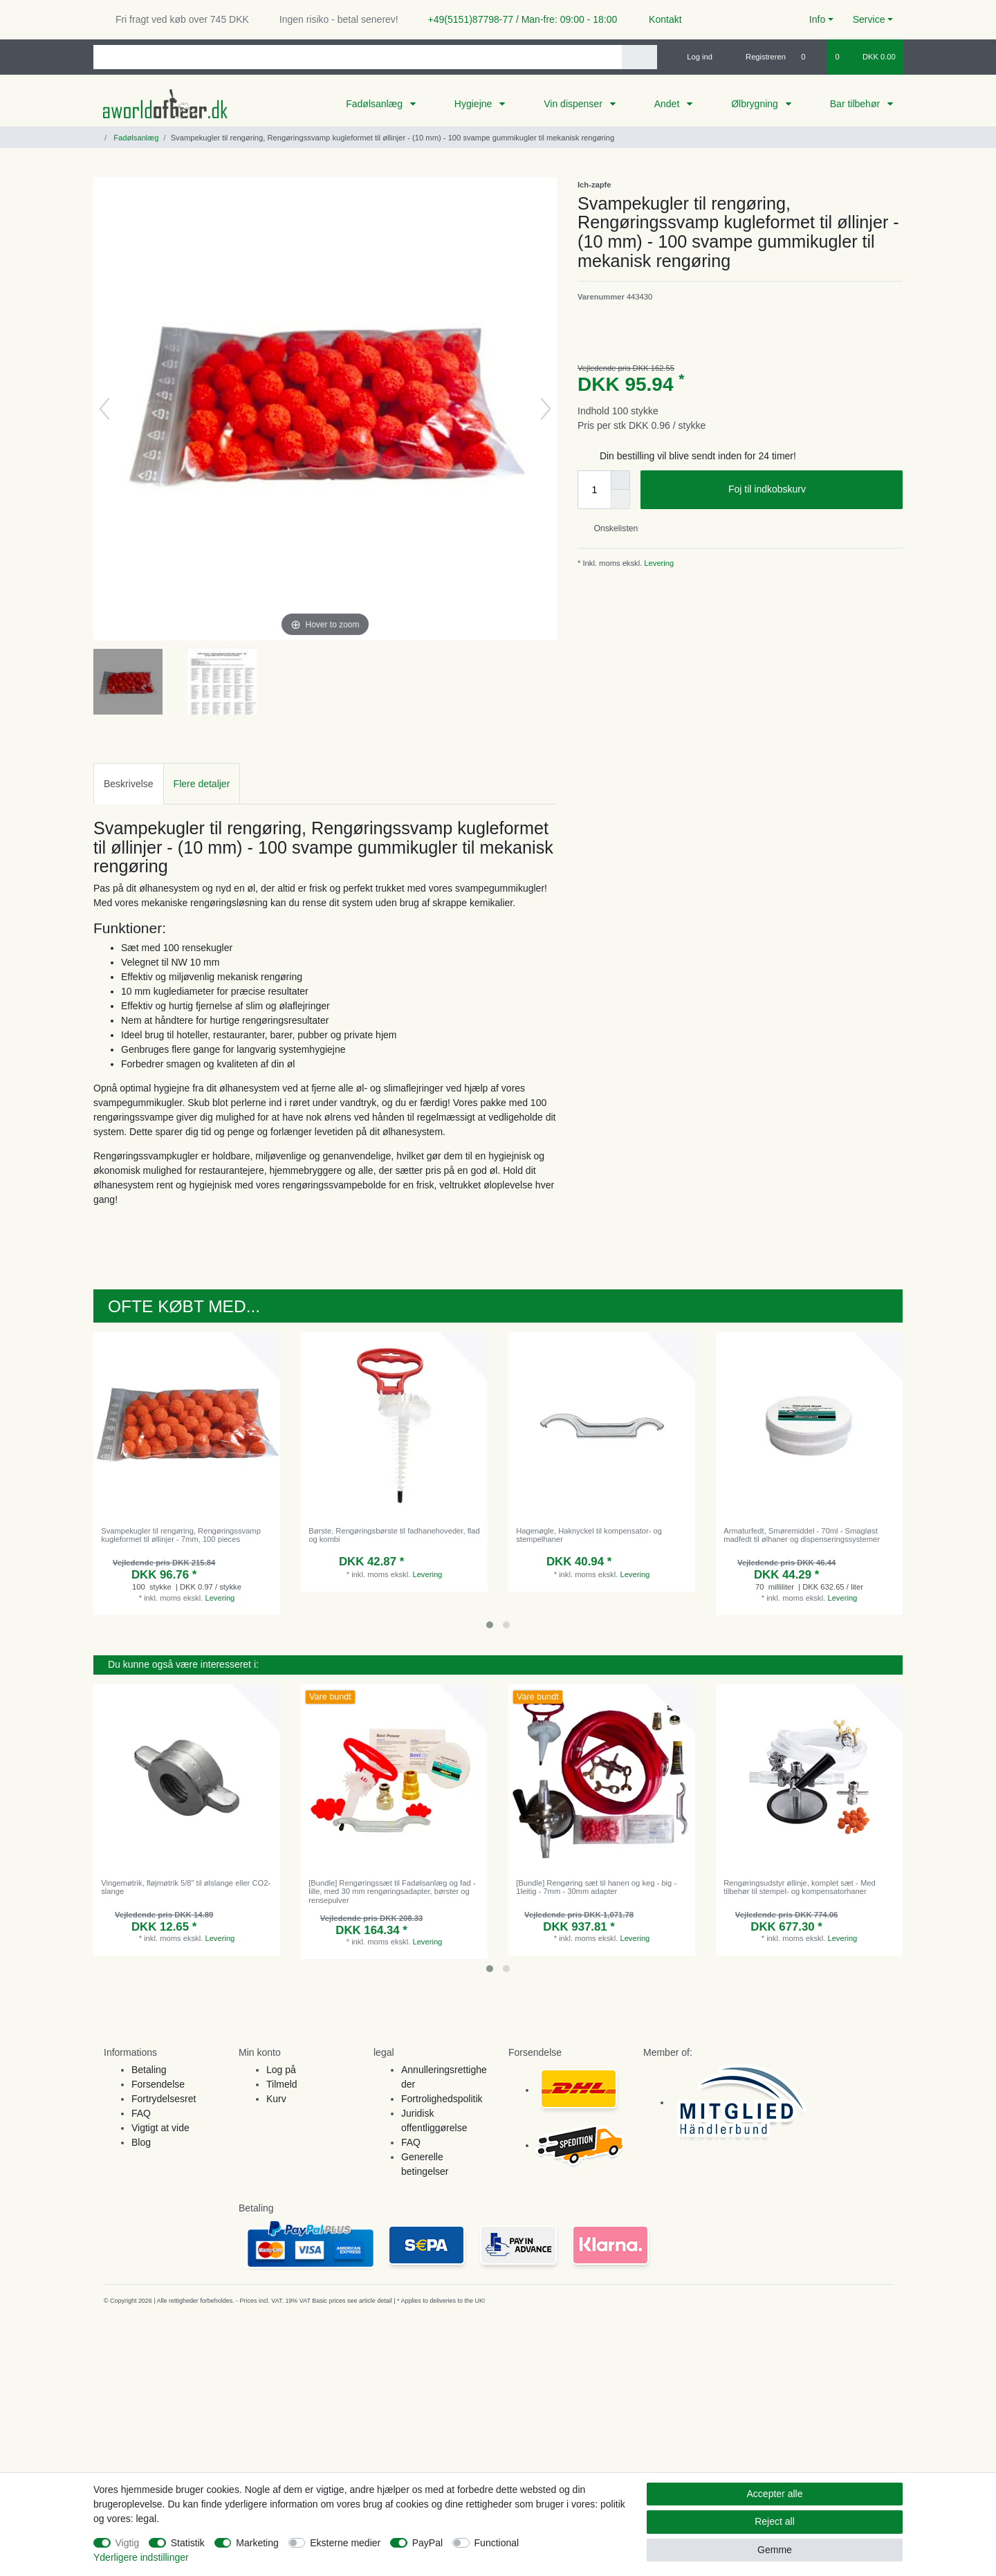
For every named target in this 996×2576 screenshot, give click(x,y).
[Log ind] (693, 56)
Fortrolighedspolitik (442, 2098)
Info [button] (817, 19)
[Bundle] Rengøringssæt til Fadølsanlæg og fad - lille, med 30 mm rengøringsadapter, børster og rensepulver (391, 1891)
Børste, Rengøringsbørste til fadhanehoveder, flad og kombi (394, 1535)
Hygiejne (474, 103)
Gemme (774, 2549)
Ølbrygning (756, 103)
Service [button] (869, 19)
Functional (496, 2542)
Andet (668, 103)
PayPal (427, 2542)
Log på (281, 2069)
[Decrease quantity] (620, 499)
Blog (141, 2142)
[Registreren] (757, 56)
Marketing (257, 2542)
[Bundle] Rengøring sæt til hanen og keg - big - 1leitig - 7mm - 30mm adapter (596, 1887)
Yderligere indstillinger (141, 2557)
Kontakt (658, 19)
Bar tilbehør (856, 103)
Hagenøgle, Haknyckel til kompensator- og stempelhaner (589, 1535)
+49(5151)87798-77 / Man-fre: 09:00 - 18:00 (517, 19)
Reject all (775, 2521)
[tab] (128, 783)
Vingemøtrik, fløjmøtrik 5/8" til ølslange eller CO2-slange (185, 1887)
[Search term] (357, 57)
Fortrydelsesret (163, 2098)
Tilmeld (281, 2084)
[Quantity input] (594, 489)
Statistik (188, 2542)
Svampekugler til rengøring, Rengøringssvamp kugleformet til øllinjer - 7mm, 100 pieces (181, 1535)
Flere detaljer (202, 783)
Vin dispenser (574, 103)
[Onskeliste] (810, 56)
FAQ (141, 2113)
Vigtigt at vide (160, 2127)
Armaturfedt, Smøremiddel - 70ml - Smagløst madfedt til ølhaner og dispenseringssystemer (801, 1535)
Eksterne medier (345, 2542)
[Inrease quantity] (620, 480)
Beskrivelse (129, 783)
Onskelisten (610, 528)
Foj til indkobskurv (810, 490)
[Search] (639, 57)
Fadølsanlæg (375, 103)
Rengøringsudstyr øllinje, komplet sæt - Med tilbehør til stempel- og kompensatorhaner (799, 1887)
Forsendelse (158, 2084)
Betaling (149, 2069)
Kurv (276, 2098)
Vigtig (128, 2542)
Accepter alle (775, 2493)
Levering (658, 563)
